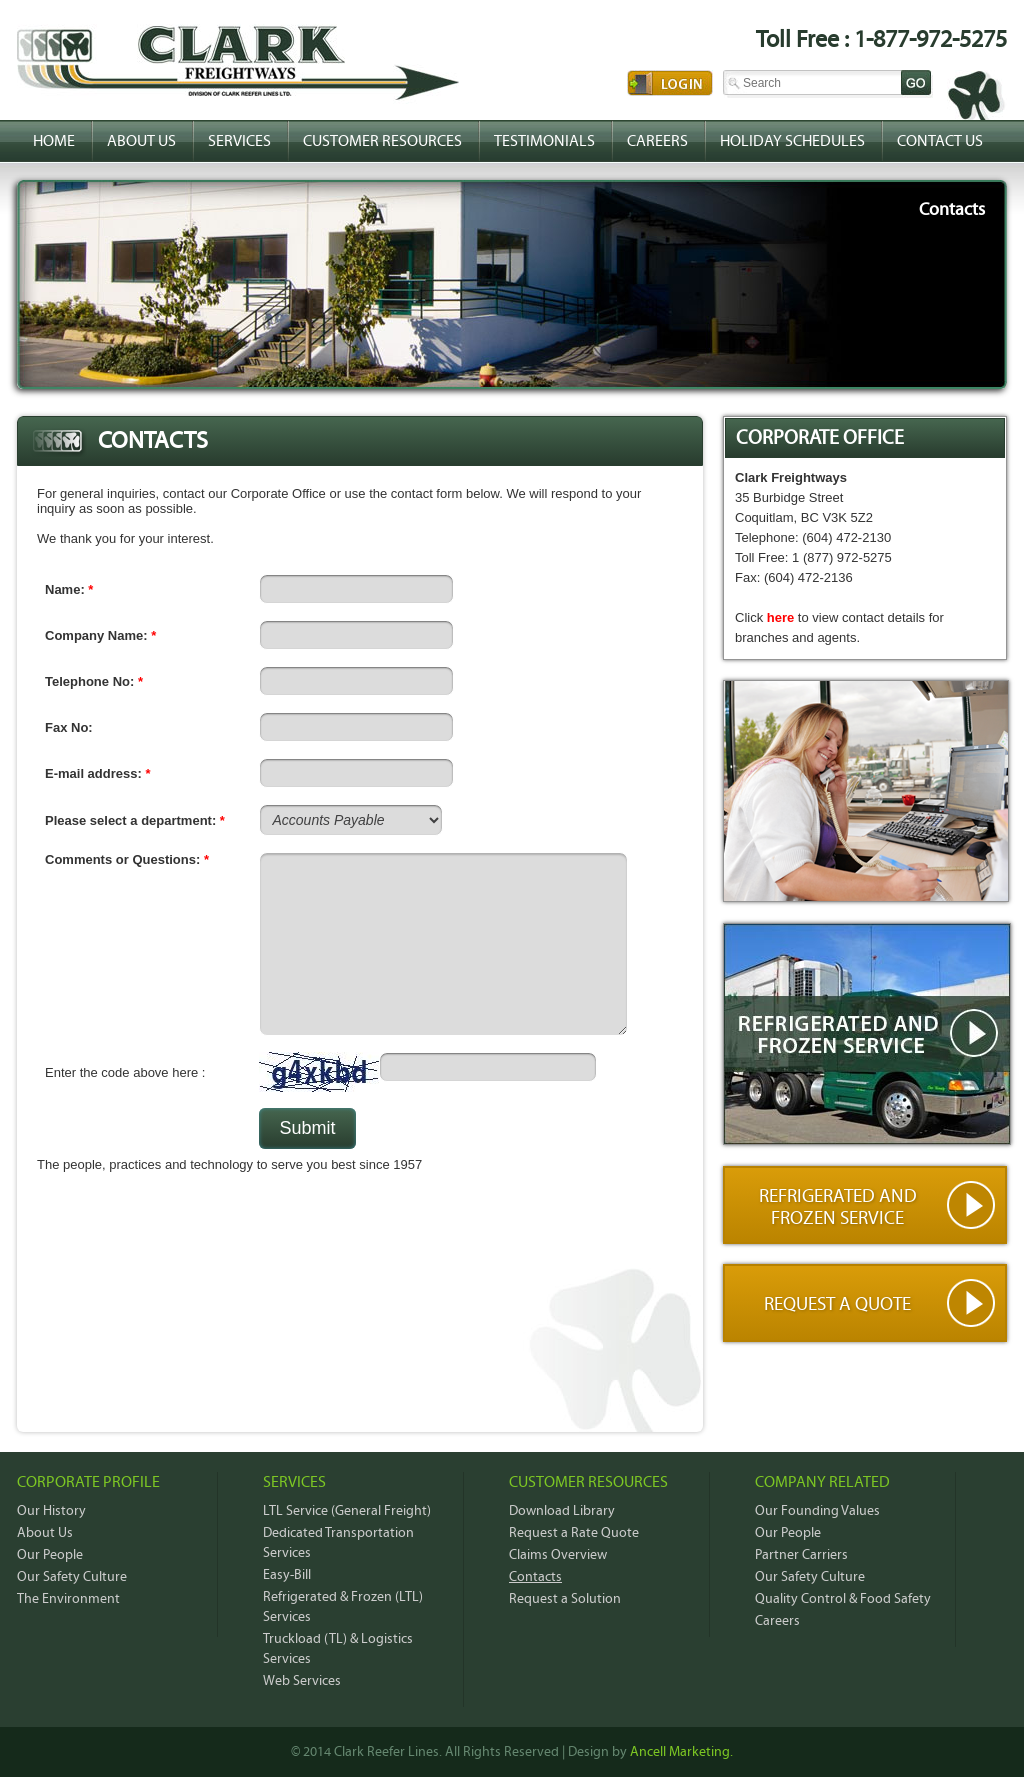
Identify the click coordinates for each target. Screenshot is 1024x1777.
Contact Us (940, 141)
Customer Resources (382, 141)
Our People (50, 1555)
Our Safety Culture (72, 1577)
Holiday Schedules (792, 141)
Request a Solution (565, 1599)
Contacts (535, 1577)
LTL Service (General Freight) (347, 1511)
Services (239, 141)
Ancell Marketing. (681, 1752)
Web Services (302, 1681)
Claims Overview (558, 1555)
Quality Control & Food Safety (843, 1599)
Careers (657, 141)
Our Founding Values (817, 1511)
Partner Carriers (801, 1555)
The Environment (68, 1599)
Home (54, 141)
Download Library (562, 1511)
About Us (141, 141)
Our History (51, 1511)
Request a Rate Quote (574, 1533)
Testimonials (544, 141)
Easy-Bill (287, 1575)
